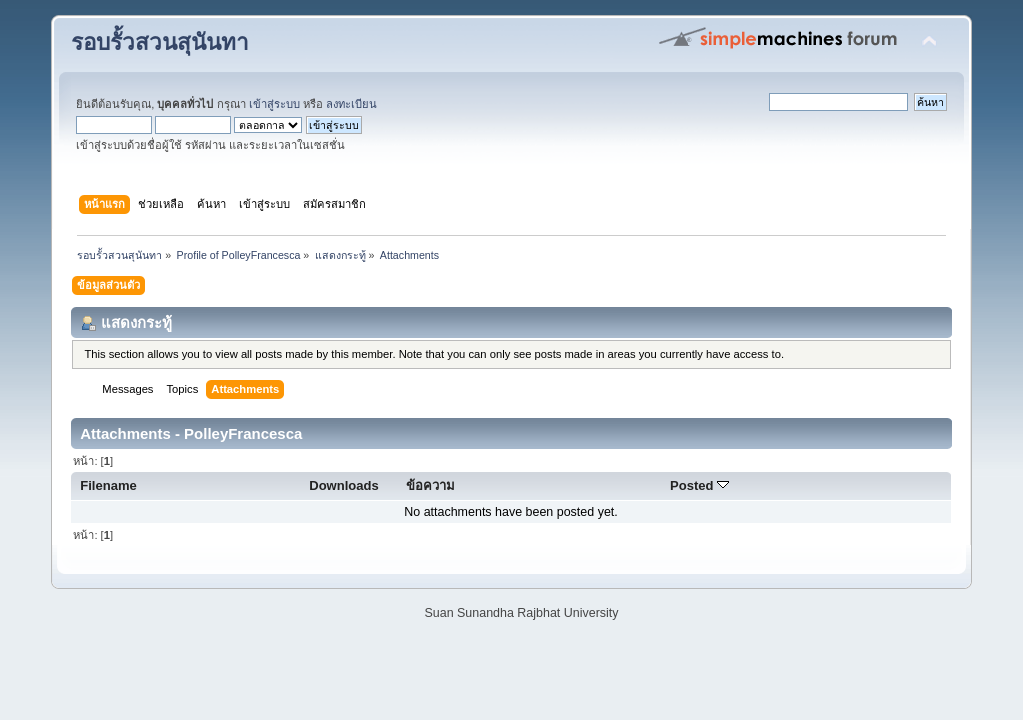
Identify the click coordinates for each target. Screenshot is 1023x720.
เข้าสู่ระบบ (274, 104)
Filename (108, 485)
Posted (699, 485)
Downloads (344, 485)
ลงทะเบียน (351, 104)
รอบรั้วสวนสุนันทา (160, 42)
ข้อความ (430, 485)
